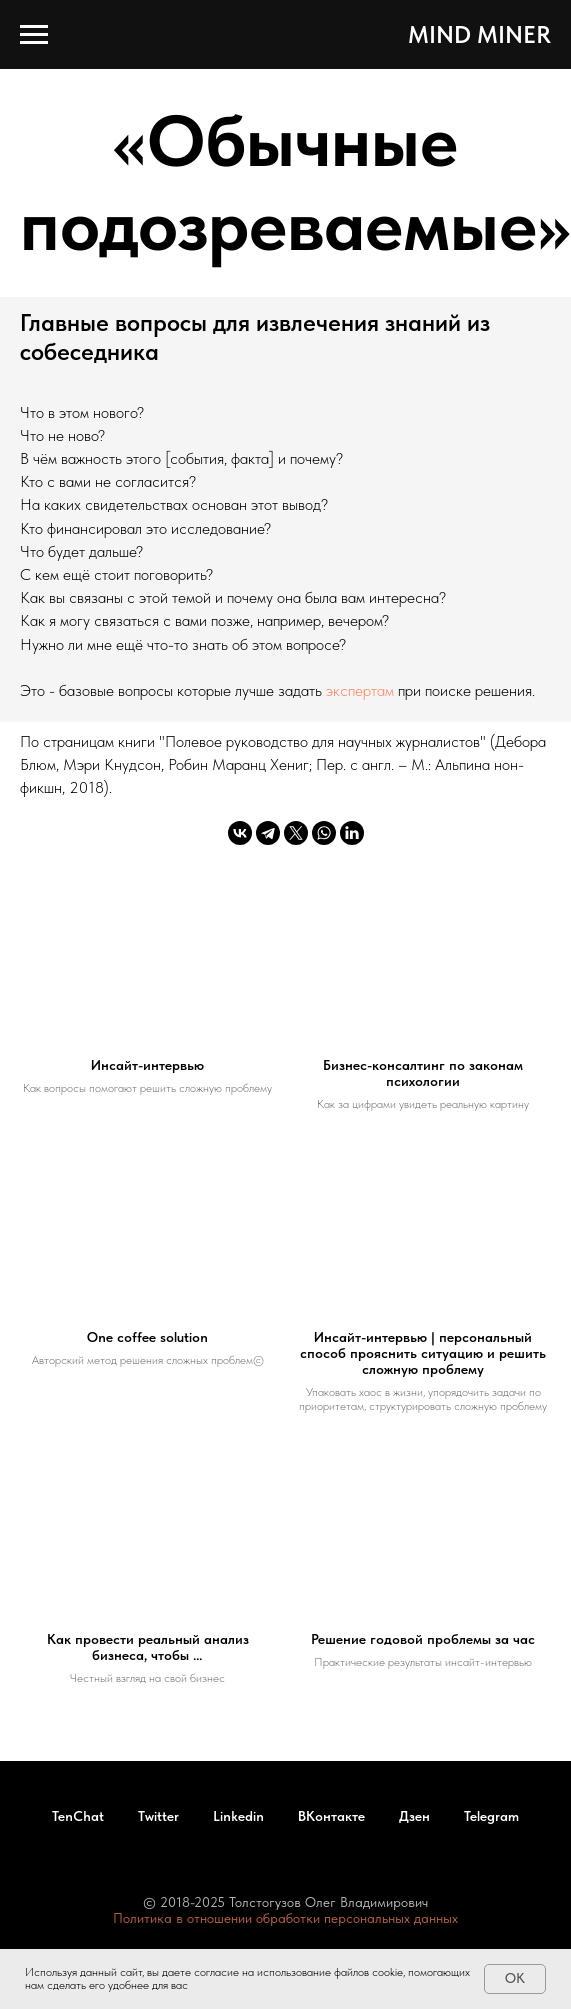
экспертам (362, 690)
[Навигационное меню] (34, 35)
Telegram (491, 1816)
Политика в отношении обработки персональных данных (285, 1918)
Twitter (158, 1816)
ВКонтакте (331, 1816)
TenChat (78, 1816)
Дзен (414, 1816)
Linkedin (238, 1816)
